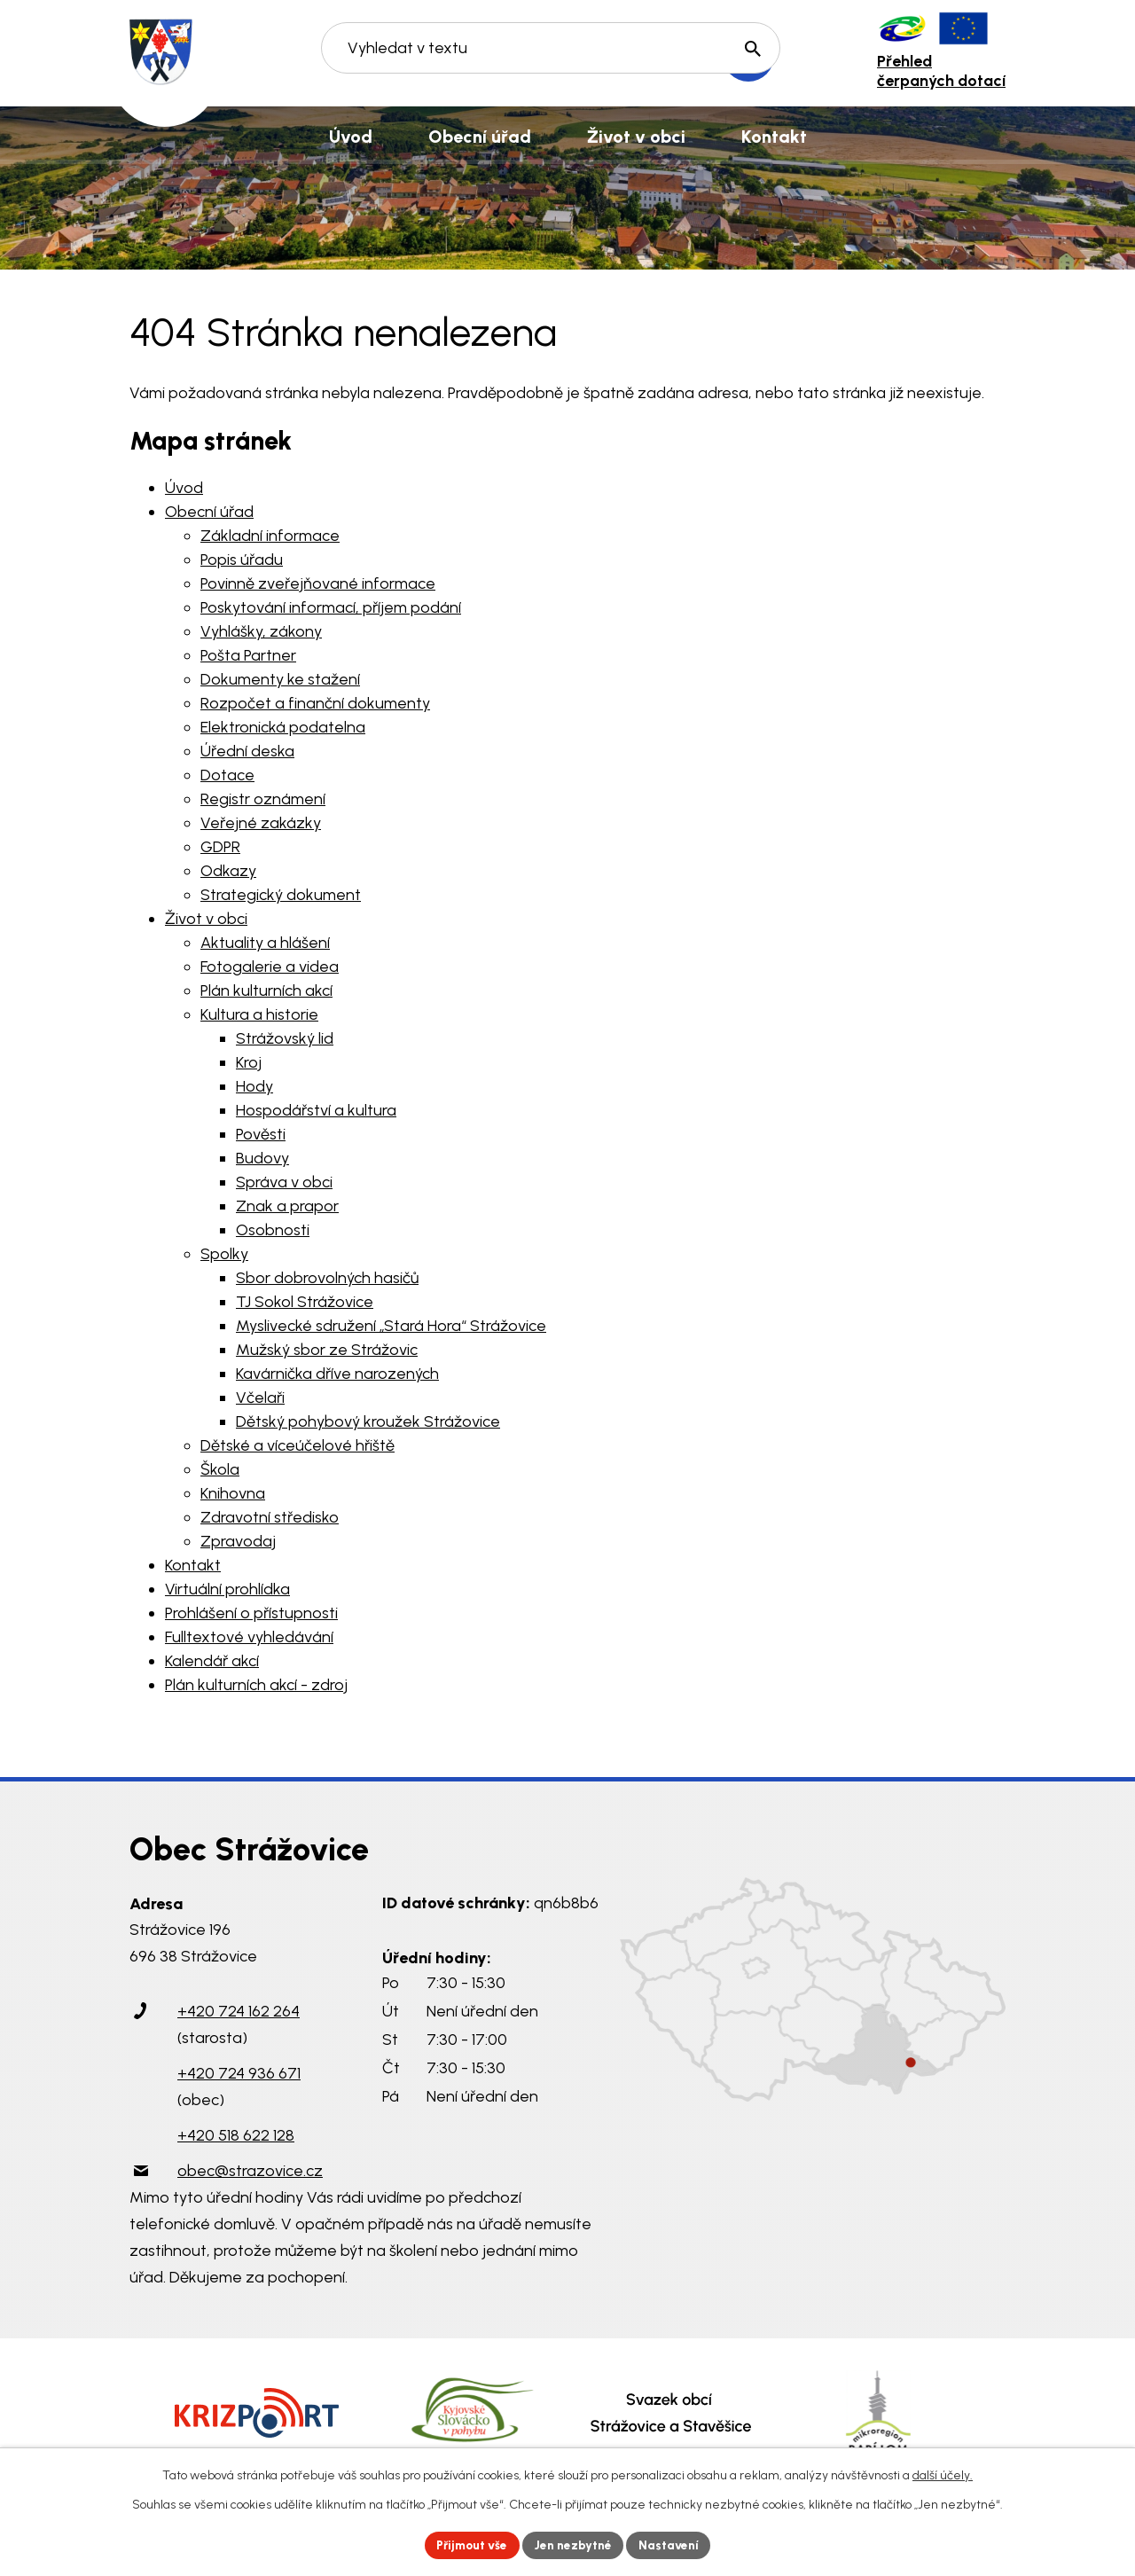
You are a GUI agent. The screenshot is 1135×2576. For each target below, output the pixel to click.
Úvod (184, 487)
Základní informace (270, 535)
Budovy (262, 1158)
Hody (254, 1086)
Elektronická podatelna (282, 727)
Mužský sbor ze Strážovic (327, 1349)
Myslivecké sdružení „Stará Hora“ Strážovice (391, 1325)
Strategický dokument (280, 894)
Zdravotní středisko (269, 1517)
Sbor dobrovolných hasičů (327, 1278)
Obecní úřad (209, 511)
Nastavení (673, 2544)
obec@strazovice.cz (250, 2171)
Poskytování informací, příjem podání (330, 607)
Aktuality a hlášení (265, 942)
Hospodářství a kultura (316, 1110)
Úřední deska (247, 751)
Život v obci (206, 918)
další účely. (942, 2474)
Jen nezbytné (575, 2544)
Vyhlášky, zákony (261, 631)
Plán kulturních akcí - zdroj (256, 1685)
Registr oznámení (262, 799)
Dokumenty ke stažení (280, 679)
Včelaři (260, 1397)
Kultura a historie (259, 1014)
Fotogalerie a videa (269, 966)
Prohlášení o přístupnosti (251, 1613)
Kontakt (193, 1565)
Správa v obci (284, 1182)
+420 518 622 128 (235, 2135)
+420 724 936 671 (239, 2073)
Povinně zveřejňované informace (317, 583)
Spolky (224, 1254)
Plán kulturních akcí (266, 990)
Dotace (227, 775)
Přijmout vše (469, 2544)
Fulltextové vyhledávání (249, 1637)
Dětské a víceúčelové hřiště (297, 1445)
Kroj (249, 1062)
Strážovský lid (284, 1038)
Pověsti (261, 1134)
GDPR (220, 847)
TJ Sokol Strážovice (304, 1301)
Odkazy (228, 871)
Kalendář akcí (212, 1661)
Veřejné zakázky (260, 823)
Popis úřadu (241, 559)
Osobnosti (272, 1230)
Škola (219, 1469)
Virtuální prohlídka (227, 1589)
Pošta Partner (248, 655)
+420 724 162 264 (238, 2011)
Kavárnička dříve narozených (337, 1373)
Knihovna (232, 1493)
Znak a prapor (287, 1206)
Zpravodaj (238, 1541)
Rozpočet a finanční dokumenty (315, 703)
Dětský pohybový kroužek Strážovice (368, 1421)
